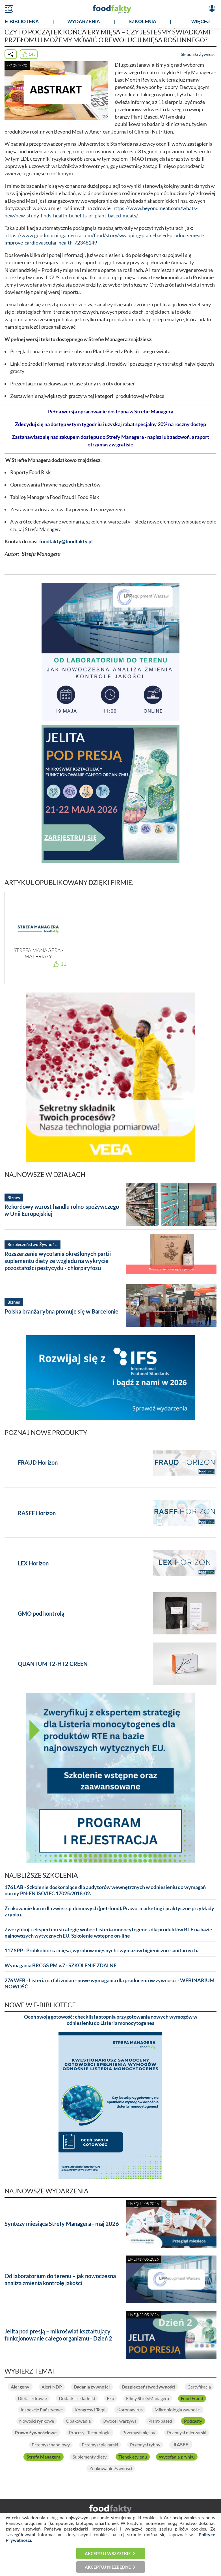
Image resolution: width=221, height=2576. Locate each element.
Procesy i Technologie (89, 2432)
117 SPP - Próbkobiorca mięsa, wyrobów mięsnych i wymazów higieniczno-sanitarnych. (101, 1950)
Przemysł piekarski (100, 2444)
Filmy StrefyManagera (147, 2398)
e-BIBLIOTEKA (22, 21)
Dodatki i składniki (77, 2398)
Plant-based (160, 2421)
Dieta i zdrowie (32, 2398)
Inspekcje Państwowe (42, 2409)
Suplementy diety (90, 2456)
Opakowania (78, 2421)
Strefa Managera (43, 2456)
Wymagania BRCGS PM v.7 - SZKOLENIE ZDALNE (60, 1965)
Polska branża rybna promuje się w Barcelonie (61, 1311)
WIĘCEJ (200, 21)
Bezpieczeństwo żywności (148, 2386)
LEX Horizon (33, 1563)
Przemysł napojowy (51, 2444)
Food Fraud (192, 2398)
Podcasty (193, 2421)
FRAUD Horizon (38, 1462)
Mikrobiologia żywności (178, 2409)
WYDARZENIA (84, 21)
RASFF (181, 2445)
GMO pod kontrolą (41, 1613)
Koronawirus (130, 2409)
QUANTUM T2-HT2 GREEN (53, 1663)
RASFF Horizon (37, 1513)
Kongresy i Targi (90, 2409)
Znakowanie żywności (110, 2468)
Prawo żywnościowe (36, 2432)
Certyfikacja (199, 2386)
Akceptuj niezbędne (108, 2567)
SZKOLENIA (142, 21)
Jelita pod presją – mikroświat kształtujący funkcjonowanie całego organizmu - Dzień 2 (58, 2335)
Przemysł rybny (145, 2444)
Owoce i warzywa (119, 2421)
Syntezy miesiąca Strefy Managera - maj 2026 (62, 2223)
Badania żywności (92, 2386)
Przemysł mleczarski (186, 2432)
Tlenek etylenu (132, 2456)
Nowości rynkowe (36, 2421)
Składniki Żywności (198, 54)
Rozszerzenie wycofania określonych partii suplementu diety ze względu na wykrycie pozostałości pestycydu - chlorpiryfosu (58, 1260)
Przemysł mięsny (138, 2432)
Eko (110, 2398)
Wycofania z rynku (177, 2456)
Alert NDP (52, 2386)
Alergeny (20, 2386)
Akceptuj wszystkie (108, 2553)
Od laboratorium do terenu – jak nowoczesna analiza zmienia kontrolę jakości (60, 2279)
